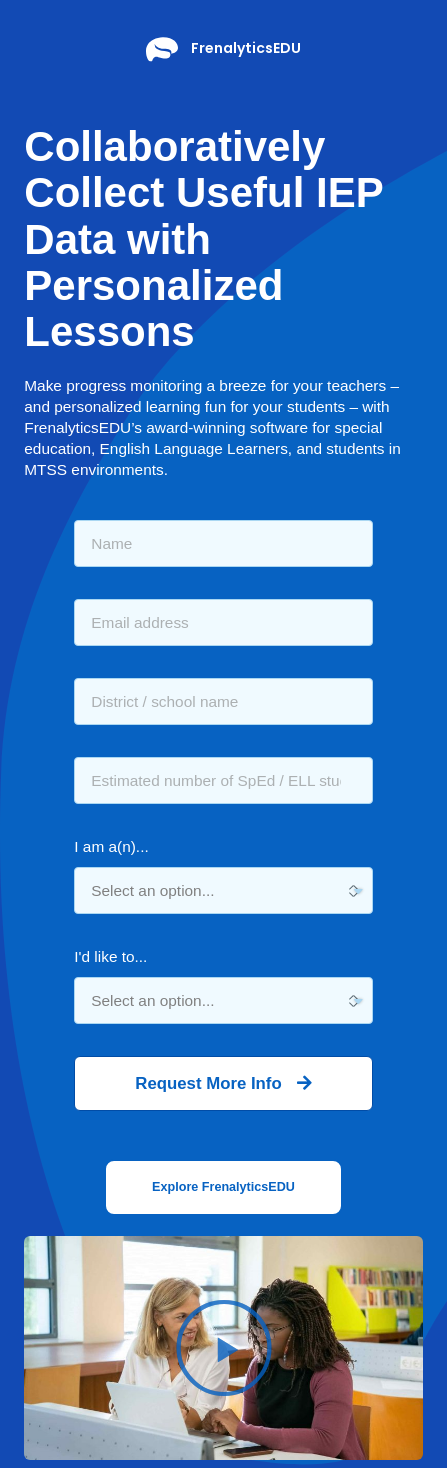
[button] (223, 1187)
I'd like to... (110, 956)
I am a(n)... (111, 846)
